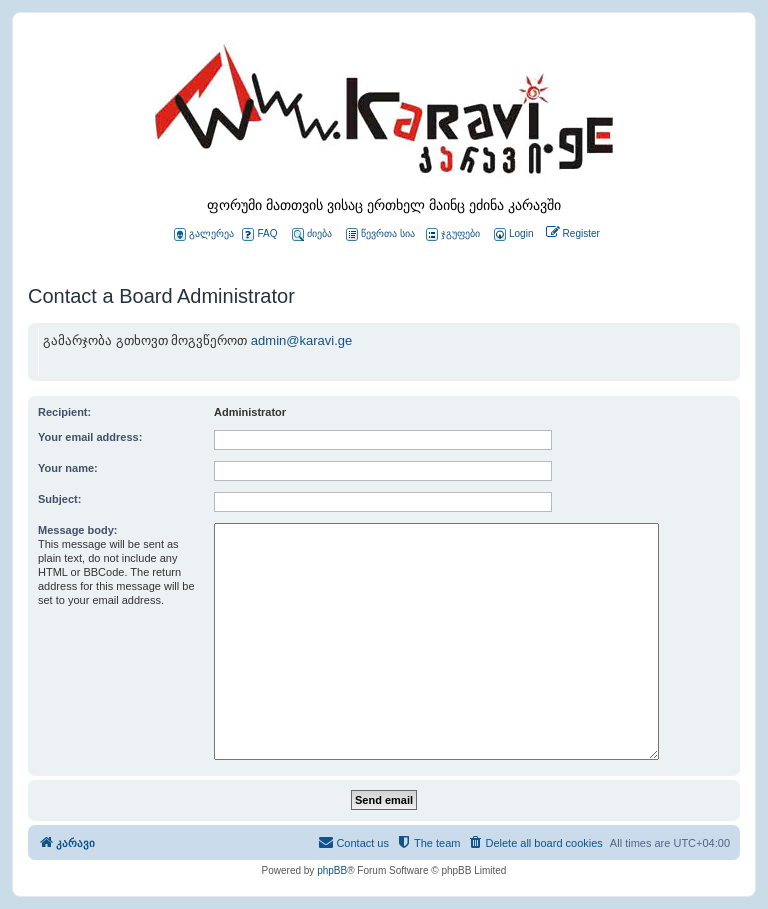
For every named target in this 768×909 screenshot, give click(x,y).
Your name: (68, 468)
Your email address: (90, 437)
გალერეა (204, 234)
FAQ (259, 234)
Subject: (59, 499)
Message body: (77, 530)
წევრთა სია (380, 234)
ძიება (312, 234)
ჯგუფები (453, 234)
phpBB (332, 870)
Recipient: (64, 412)
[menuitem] (512, 234)
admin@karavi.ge (301, 340)
